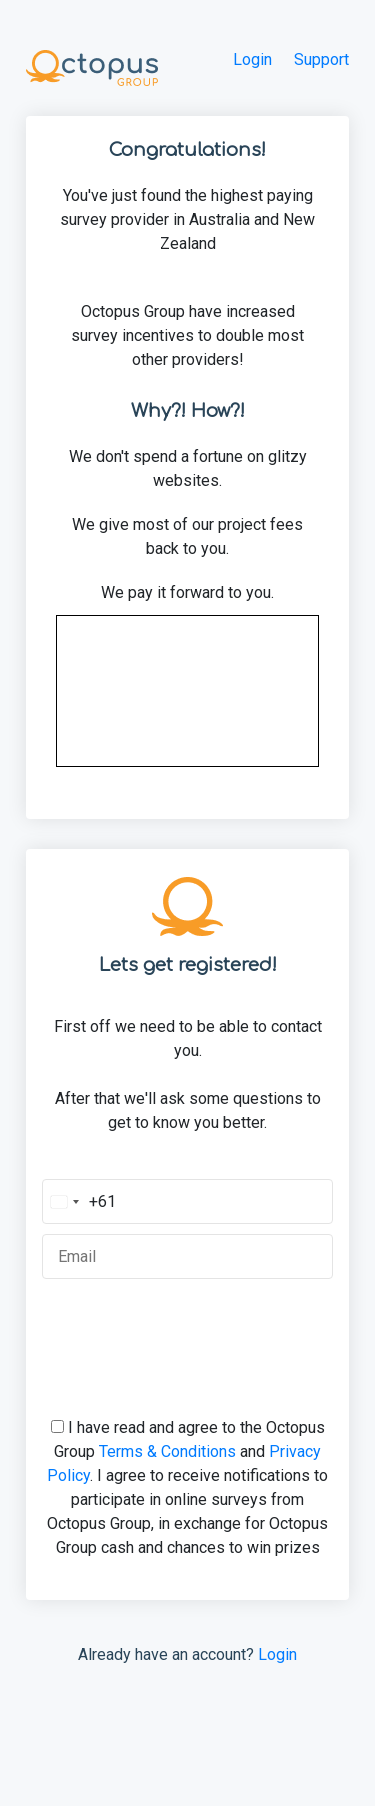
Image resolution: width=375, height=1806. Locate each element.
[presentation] (188, 1328)
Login (252, 59)
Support (321, 59)
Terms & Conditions (167, 1451)
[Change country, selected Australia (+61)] (79, 1201)
